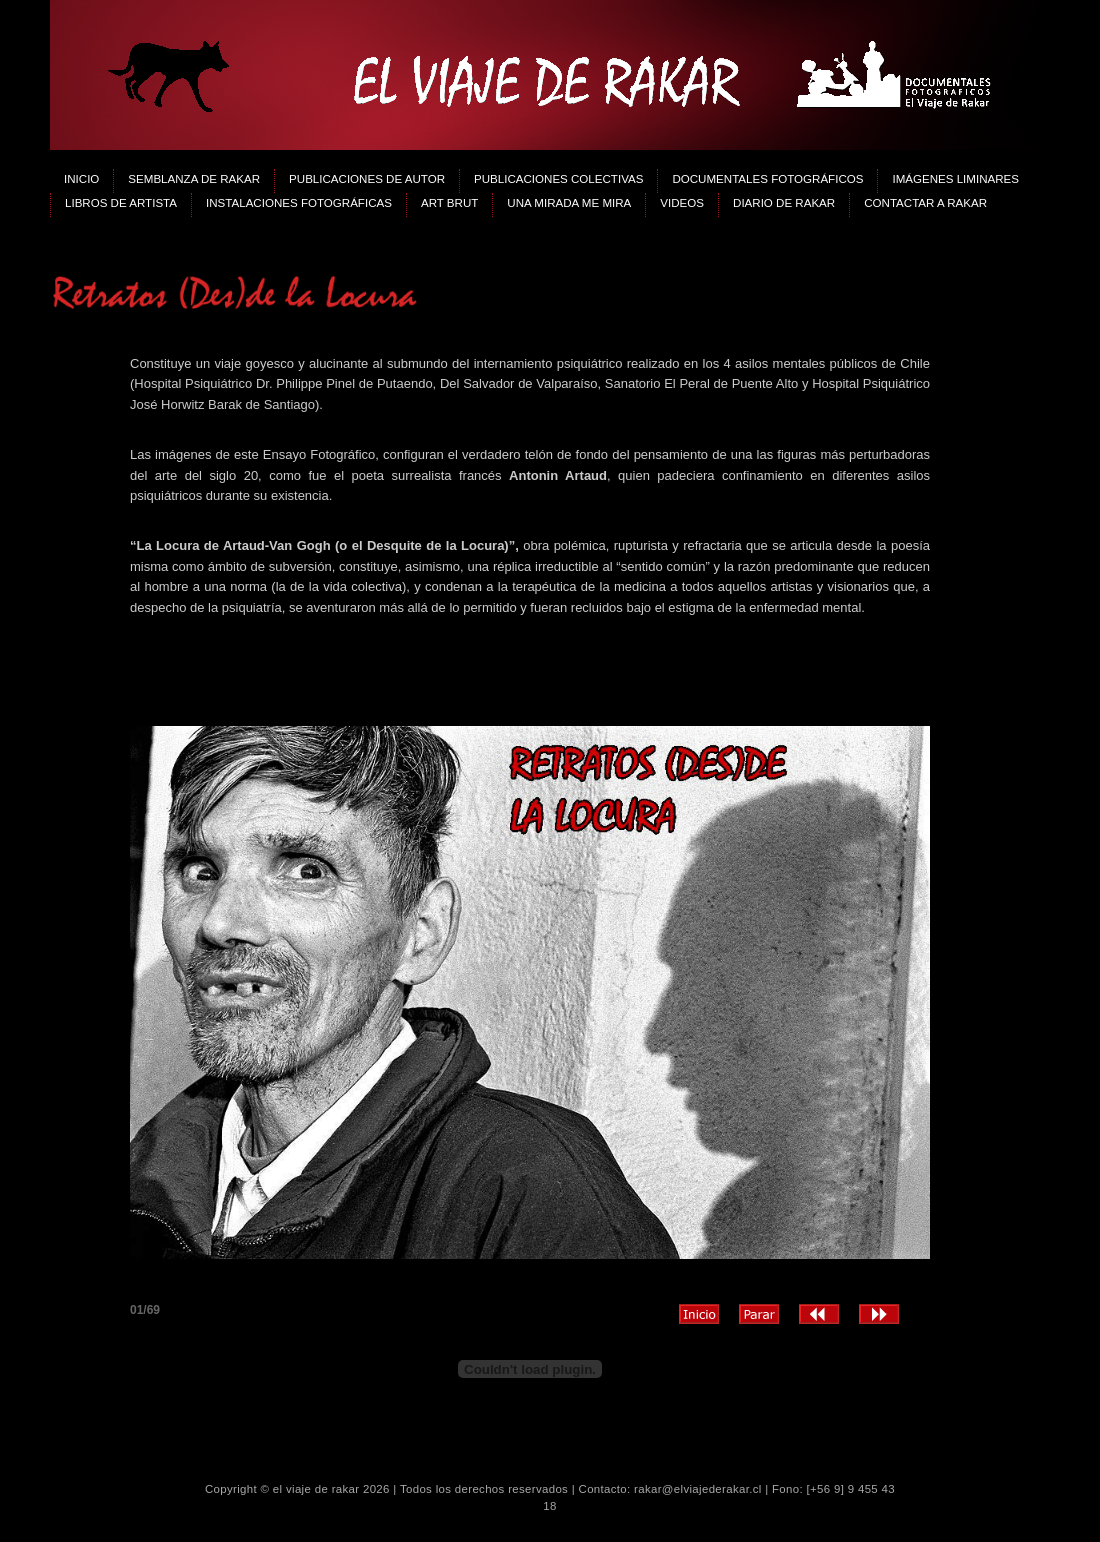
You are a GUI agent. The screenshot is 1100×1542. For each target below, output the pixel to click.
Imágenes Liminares (955, 179)
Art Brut (449, 203)
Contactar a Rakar (925, 203)
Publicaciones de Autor (367, 179)
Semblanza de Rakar (194, 179)
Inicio (81, 179)
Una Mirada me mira (569, 203)
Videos (682, 203)
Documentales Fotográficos (767, 179)
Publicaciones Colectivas (558, 179)
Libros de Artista (121, 203)
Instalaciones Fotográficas (299, 203)
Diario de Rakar (784, 203)
